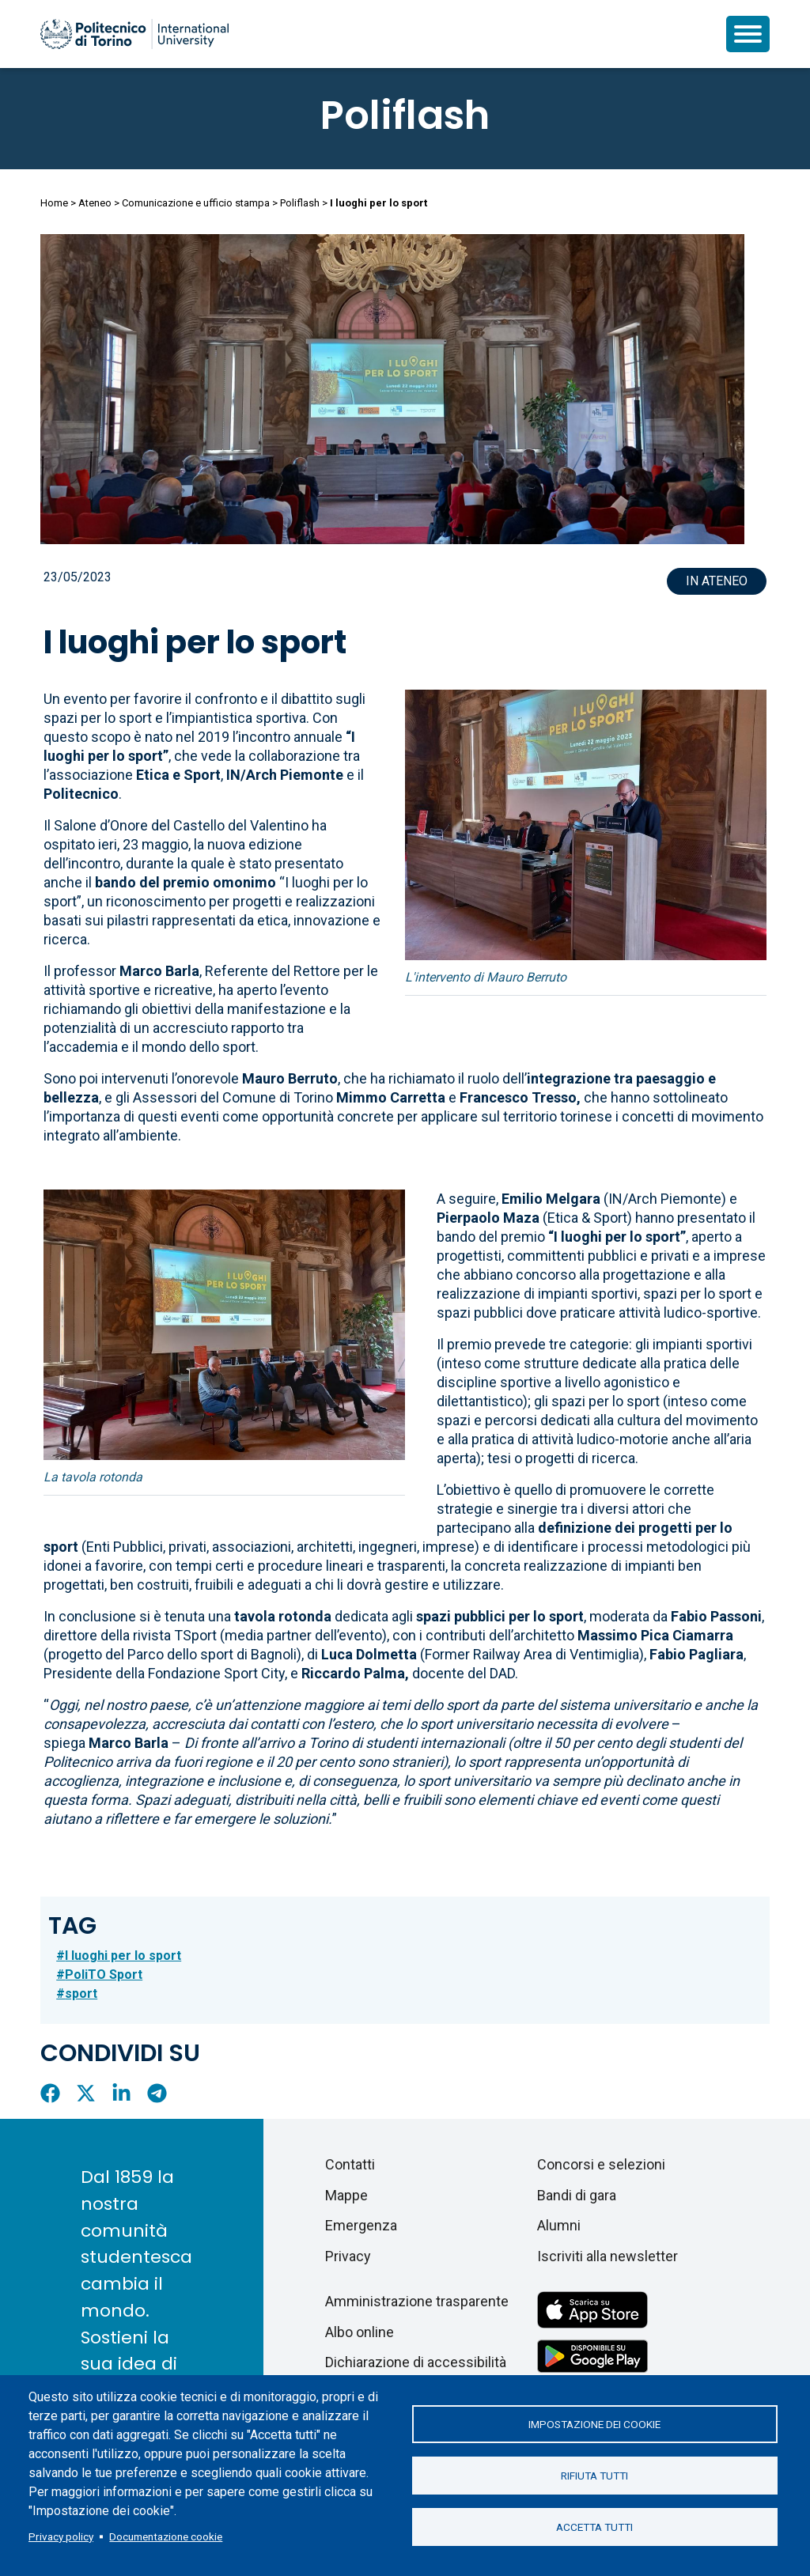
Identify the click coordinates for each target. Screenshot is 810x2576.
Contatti (350, 2164)
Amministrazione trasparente (417, 2301)
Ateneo (95, 203)
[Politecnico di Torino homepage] (134, 34)
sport (81, 1993)
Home (54, 203)
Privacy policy (60, 2536)
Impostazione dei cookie (594, 2424)
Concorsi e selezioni (601, 2164)
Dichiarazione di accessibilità (415, 2362)
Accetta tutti (594, 2527)
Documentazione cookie (165, 2536)
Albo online (359, 2332)
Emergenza (361, 2225)
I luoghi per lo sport (123, 1955)
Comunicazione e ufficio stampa (196, 203)
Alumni (559, 2225)
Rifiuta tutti (594, 2475)
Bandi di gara (576, 2195)
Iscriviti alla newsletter (607, 2256)
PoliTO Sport (103, 1974)
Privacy (348, 2256)
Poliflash (405, 115)
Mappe (346, 2195)
